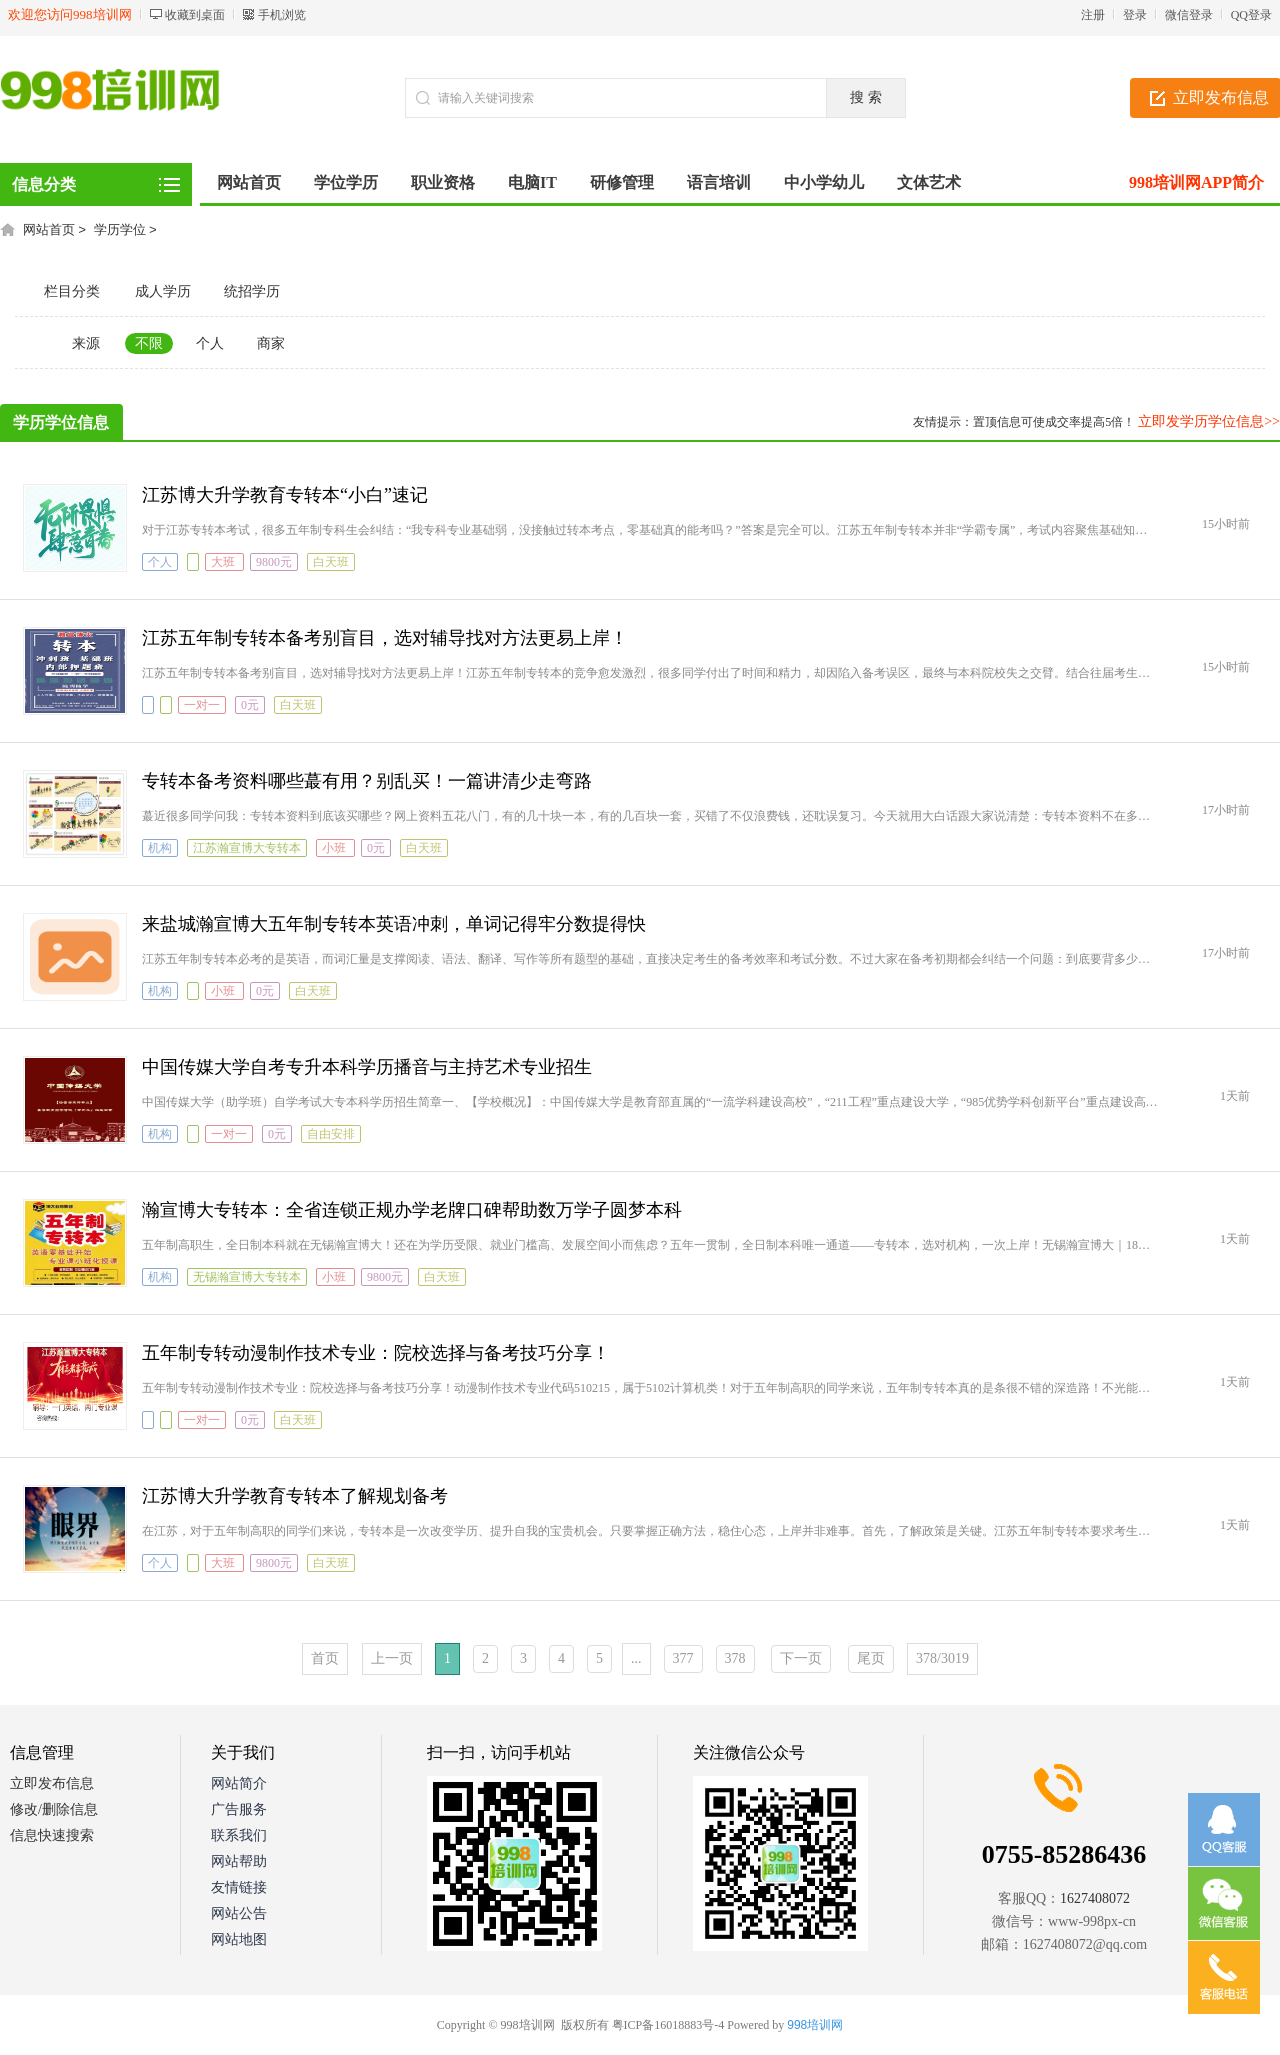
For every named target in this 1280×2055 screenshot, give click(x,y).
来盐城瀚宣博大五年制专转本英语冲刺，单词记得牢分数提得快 (394, 924)
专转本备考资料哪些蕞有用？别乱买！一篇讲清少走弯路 (367, 781)
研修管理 (622, 182)
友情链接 (239, 1887)
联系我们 (239, 1835)
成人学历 (163, 291)
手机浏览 (282, 15)
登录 (1135, 15)
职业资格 (443, 182)
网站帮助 (239, 1861)
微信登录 (1189, 15)
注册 (1093, 15)
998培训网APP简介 (1196, 182)
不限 (149, 343)
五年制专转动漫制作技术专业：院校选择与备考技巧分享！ (376, 1353)
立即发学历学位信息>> (1209, 421)
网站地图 (239, 1939)
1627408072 (1095, 1898)
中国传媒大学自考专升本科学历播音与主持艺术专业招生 (367, 1067)
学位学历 (346, 182)
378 (735, 1658)
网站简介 (239, 1783)
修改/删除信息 (54, 1809)
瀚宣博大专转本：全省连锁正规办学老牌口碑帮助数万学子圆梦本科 (412, 1210)
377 (683, 1658)
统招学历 (252, 291)
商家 (271, 343)
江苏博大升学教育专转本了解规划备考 (295, 1496)
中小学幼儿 (824, 182)
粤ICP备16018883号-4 (668, 2025)
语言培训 (719, 182)
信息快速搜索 (52, 1835)
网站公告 (239, 1913)
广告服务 (239, 1809)
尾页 (871, 1658)
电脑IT (532, 182)
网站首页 (249, 182)
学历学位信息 (61, 422)
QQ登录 (1251, 15)
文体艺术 (929, 182)
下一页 (801, 1658)
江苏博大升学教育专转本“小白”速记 (285, 495)
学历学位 (120, 229)
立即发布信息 (52, 1783)
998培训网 (815, 2025)
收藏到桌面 (195, 15)
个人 (210, 343)
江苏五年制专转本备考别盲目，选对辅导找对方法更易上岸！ (385, 638)
